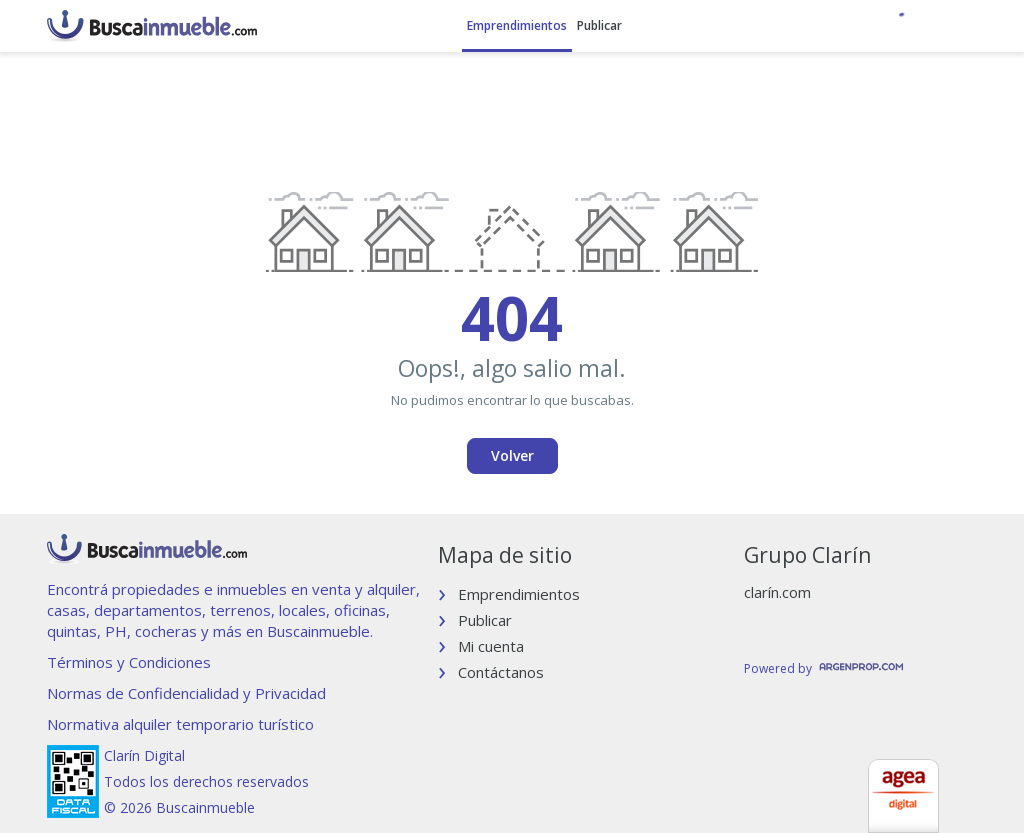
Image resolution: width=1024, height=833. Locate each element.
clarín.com (777, 592)
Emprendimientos (517, 25)
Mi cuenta (491, 646)
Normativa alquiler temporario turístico (180, 724)
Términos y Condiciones (129, 662)
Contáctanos (501, 672)
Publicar (599, 25)
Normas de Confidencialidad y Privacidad (186, 693)
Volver (512, 455)
